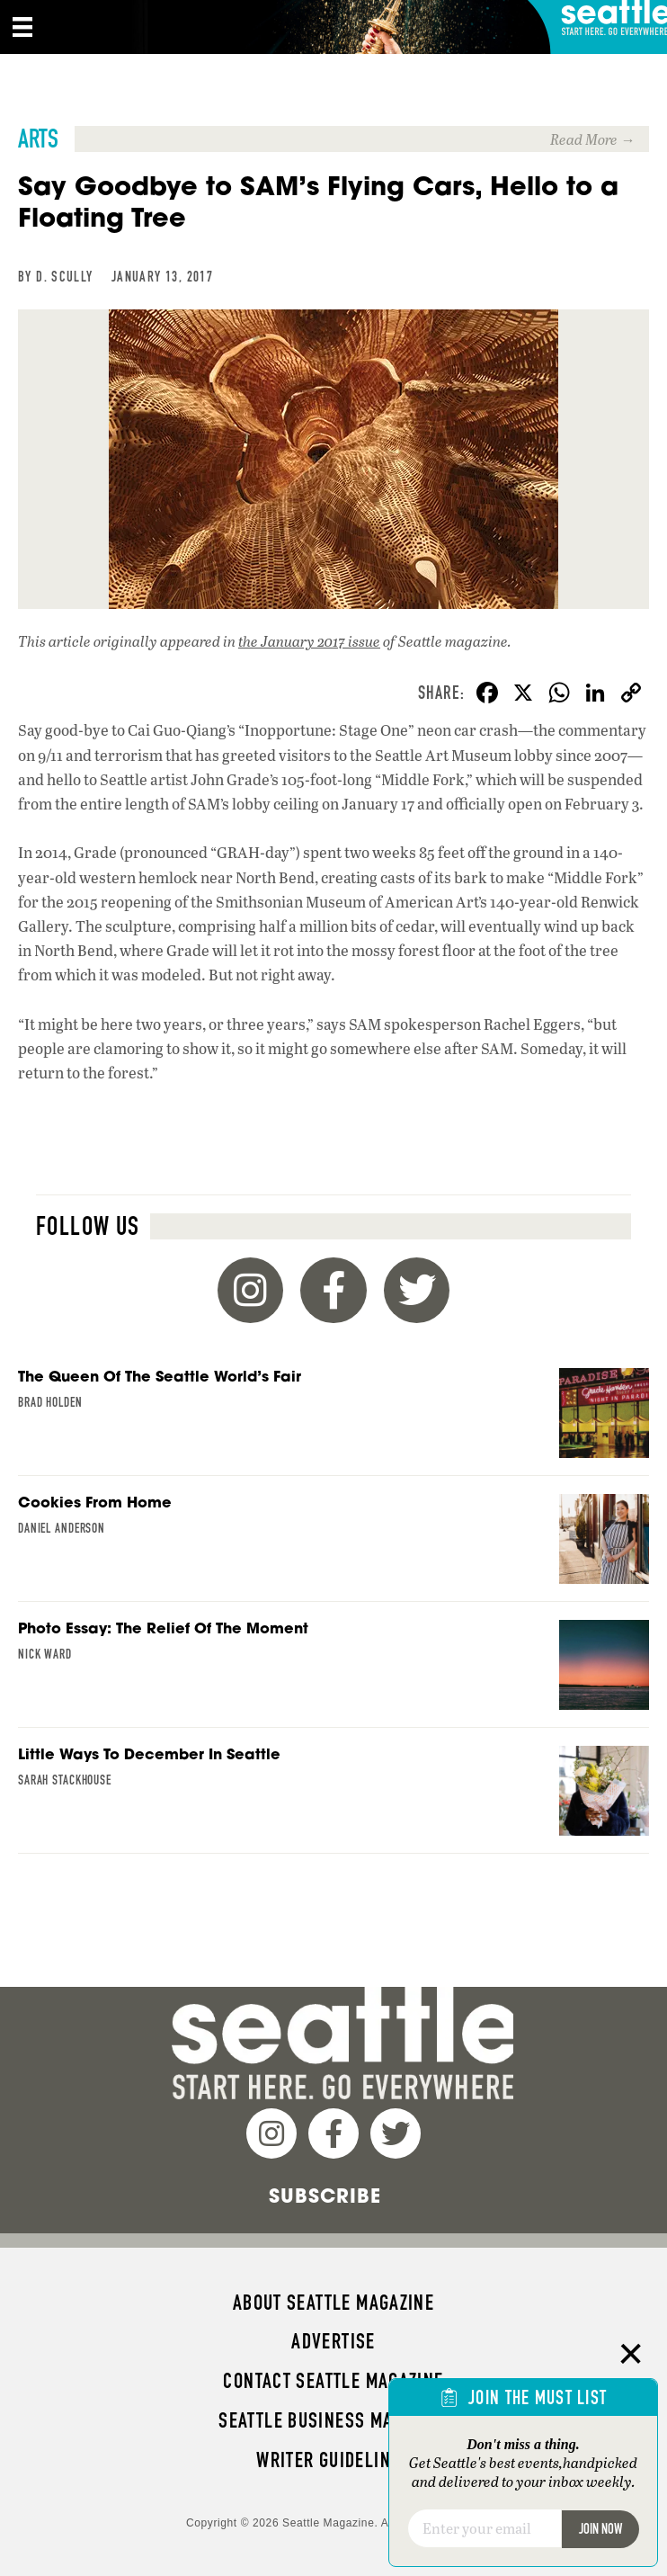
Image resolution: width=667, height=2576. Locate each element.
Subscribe (325, 2195)
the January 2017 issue (309, 640)
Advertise (333, 2341)
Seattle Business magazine (333, 2420)
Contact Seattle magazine (333, 2380)
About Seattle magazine (333, 2302)
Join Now (600, 2528)
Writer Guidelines (333, 2460)
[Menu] (22, 26)
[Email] (484, 2528)
